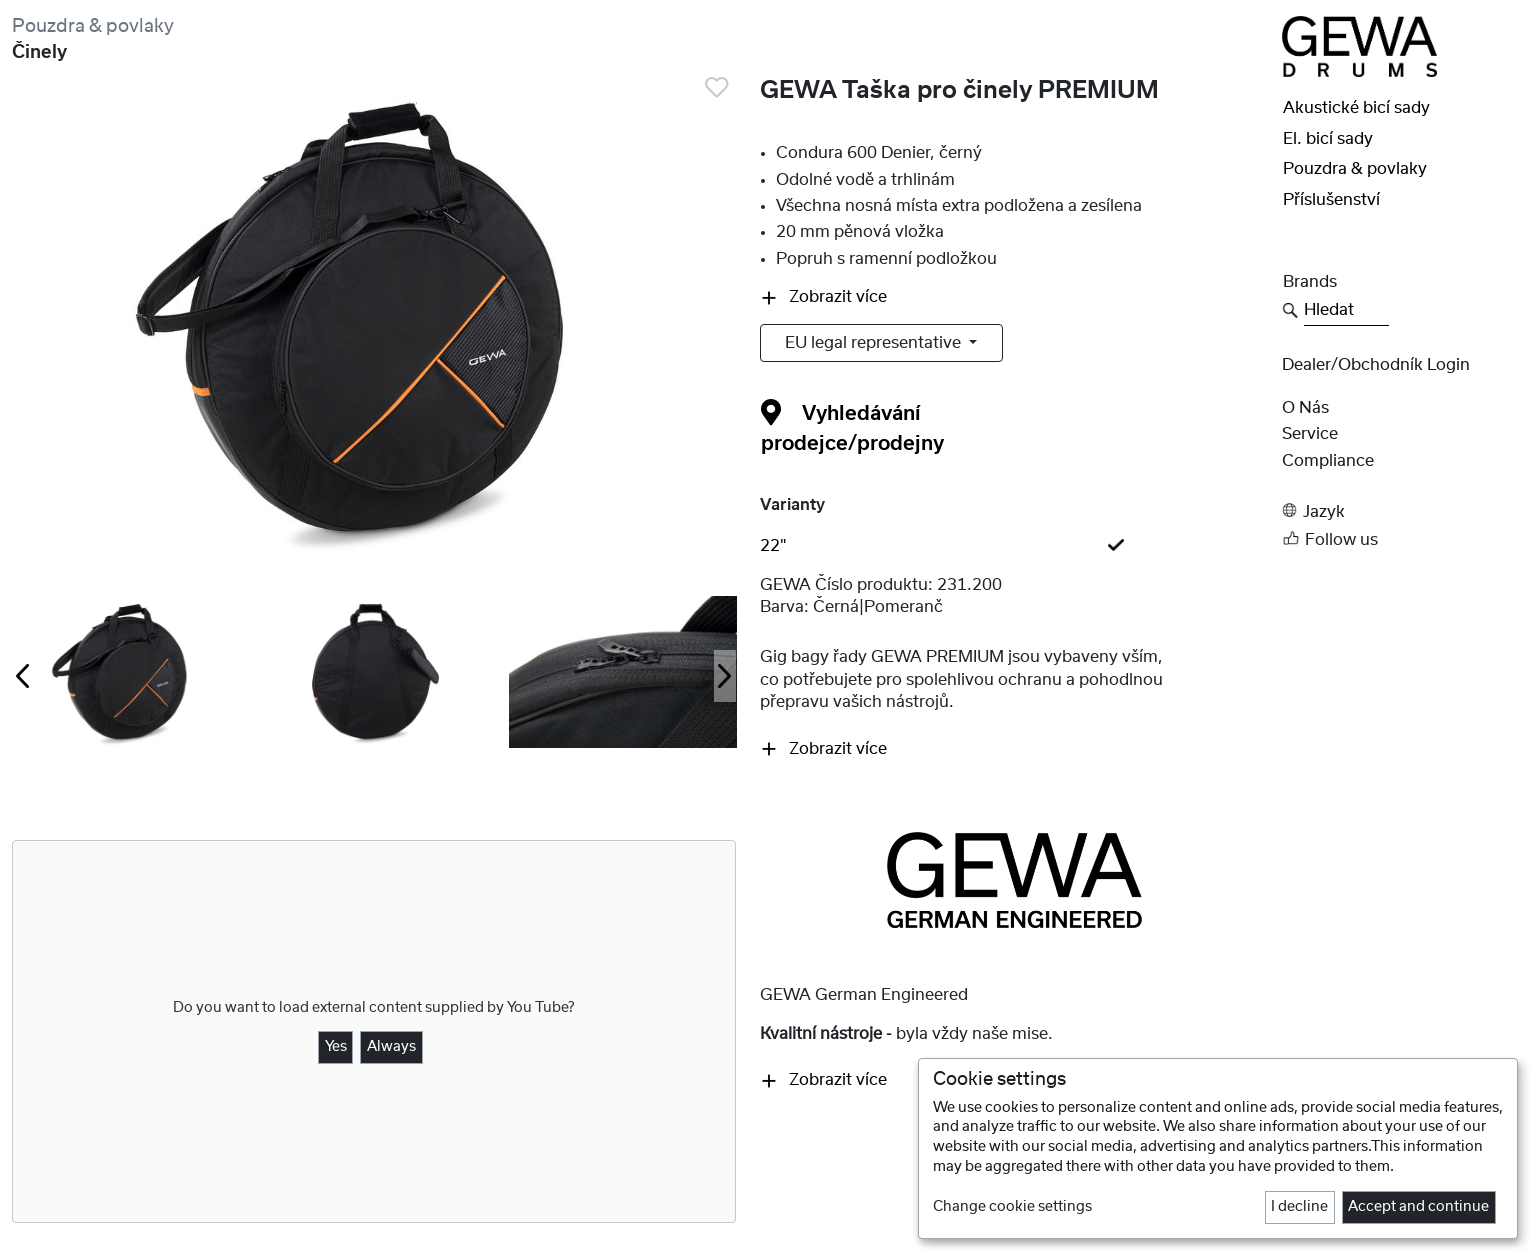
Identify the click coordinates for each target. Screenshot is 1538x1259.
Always (391, 1047)
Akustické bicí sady (1356, 108)
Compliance (1328, 461)
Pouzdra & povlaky (93, 26)
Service (1310, 434)
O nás (1305, 408)
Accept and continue (1418, 1207)
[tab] (1015, 546)
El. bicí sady (1328, 139)
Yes (336, 1047)
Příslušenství (1331, 200)
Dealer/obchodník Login (1376, 365)
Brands (1310, 282)
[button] (1404, 510)
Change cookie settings (1012, 1207)
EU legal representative (875, 343)
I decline (1299, 1207)
